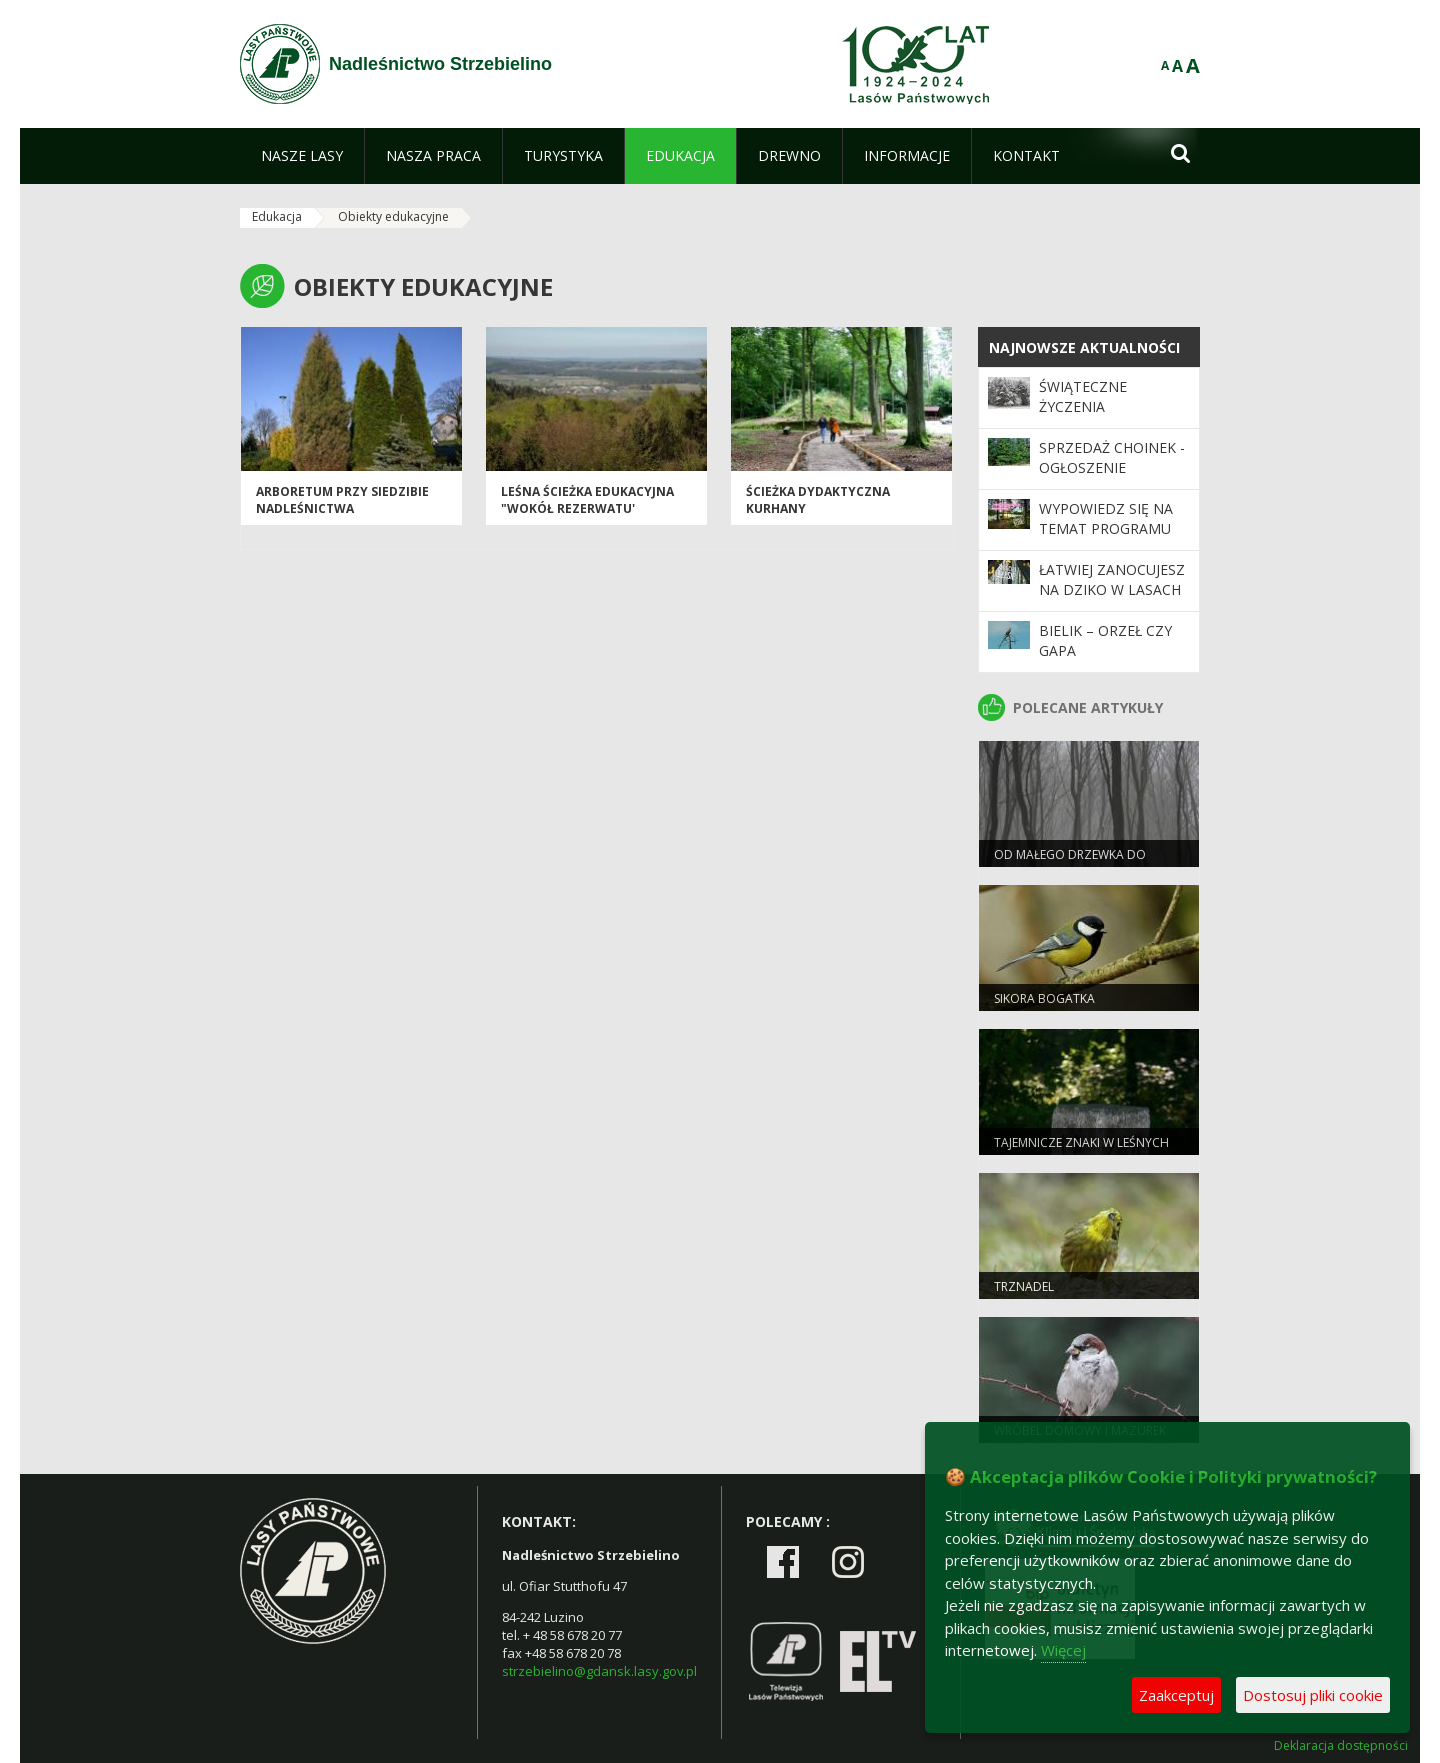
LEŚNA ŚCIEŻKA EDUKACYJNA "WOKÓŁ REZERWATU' (587, 500)
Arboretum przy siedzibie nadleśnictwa (342, 500)
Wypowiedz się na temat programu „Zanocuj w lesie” (1106, 529)
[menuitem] (302, 156)
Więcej (1063, 1650)
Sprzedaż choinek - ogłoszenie (1112, 457)
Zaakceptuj (1176, 1695)
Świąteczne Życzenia (1083, 396)
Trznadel (1024, 1286)
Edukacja (277, 216)
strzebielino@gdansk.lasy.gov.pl (599, 1671)
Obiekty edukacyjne (393, 216)
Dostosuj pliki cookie (1313, 1695)
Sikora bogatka (1044, 998)
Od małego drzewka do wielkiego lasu (1070, 863)
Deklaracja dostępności (1341, 1746)
